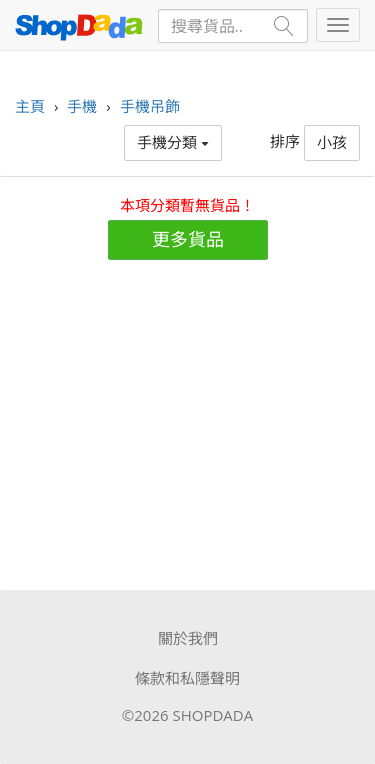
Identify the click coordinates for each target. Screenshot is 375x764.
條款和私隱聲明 (187, 678)
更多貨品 (188, 239)
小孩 (332, 142)
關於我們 (188, 638)
